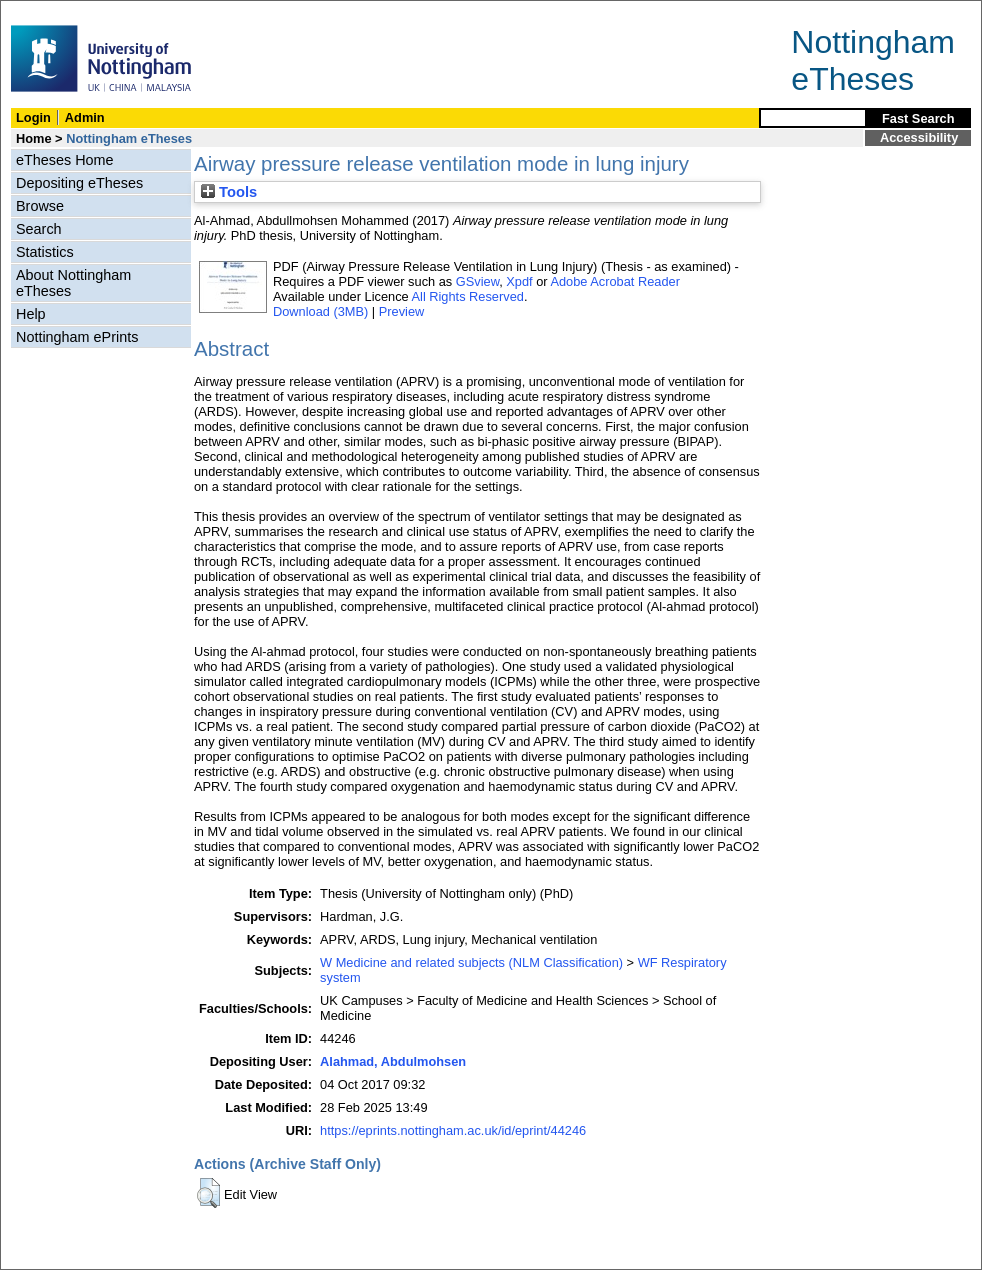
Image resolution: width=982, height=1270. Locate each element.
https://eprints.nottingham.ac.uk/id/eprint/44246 (453, 1130)
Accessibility (919, 137)
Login (33, 117)
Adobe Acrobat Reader (614, 281)
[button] (208, 1193)
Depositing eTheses (79, 183)
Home (34, 138)
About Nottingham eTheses (73, 283)
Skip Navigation (44, 11)
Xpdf (519, 281)
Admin (85, 117)
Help (31, 314)
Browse (40, 206)
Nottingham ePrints (77, 337)
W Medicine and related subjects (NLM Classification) (471, 962)
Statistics (45, 252)
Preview (402, 311)
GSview (477, 281)
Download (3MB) (320, 311)
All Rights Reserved (468, 296)
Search (39, 229)
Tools (229, 192)
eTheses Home (65, 160)
